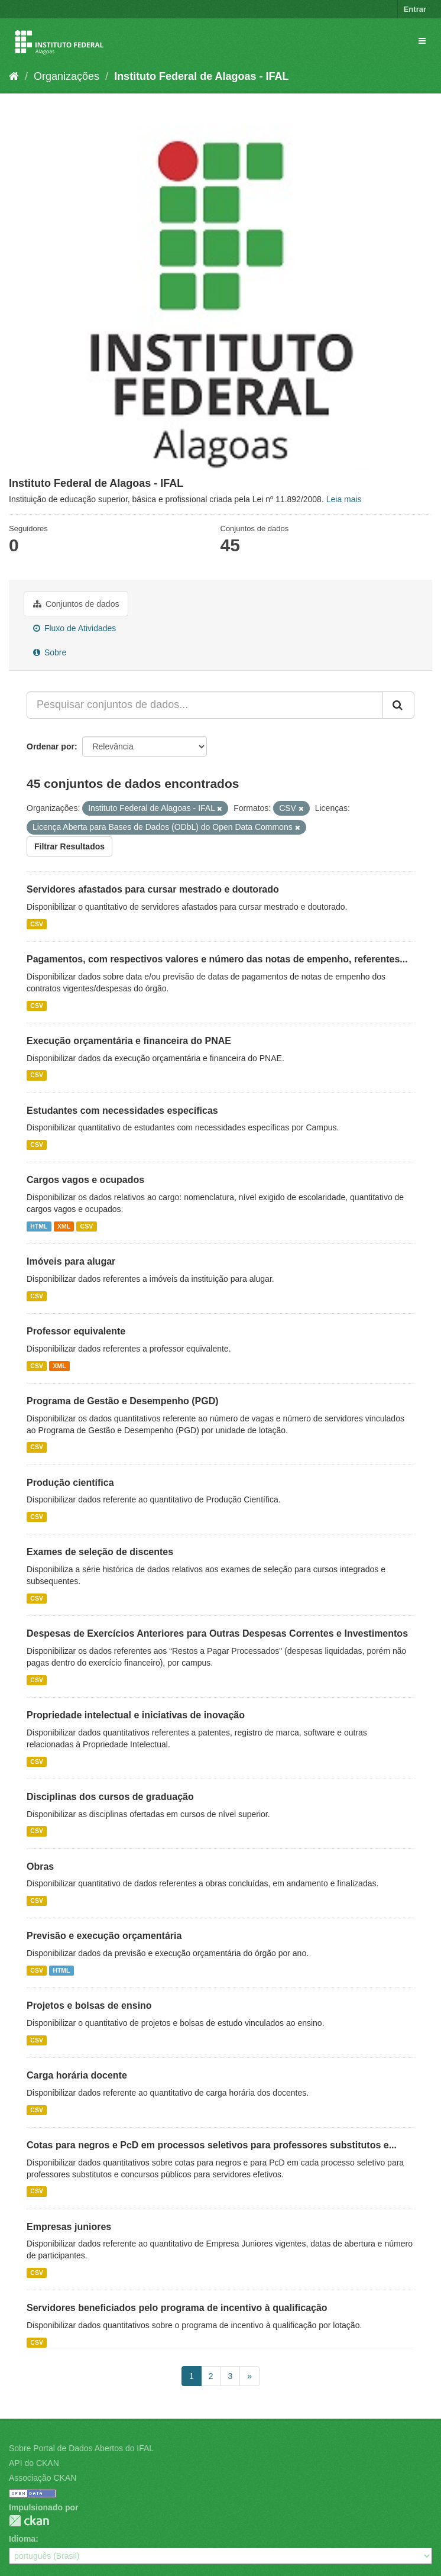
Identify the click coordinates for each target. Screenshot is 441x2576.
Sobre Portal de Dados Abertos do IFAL (81, 2448)
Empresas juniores (69, 2227)
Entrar (415, 9)
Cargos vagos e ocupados (85, 1180)
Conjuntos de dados (76, 604)
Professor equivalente (76, 1331)
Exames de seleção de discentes (100, 1552)
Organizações (66, 76)
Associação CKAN (42, 2478)
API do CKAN (34, 2463)
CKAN (29, 2520)
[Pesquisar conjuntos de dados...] (205, 705)
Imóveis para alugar (71, 1261)
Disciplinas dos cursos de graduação (110, 1797)
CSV (36, 923)
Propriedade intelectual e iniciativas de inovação (136, 1715)
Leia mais (344, 499)
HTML (38, 1226)
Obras (40, 1866)
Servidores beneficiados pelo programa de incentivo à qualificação (177, 2308)
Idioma (22, 2538)
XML (63, 1226)
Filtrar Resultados (69, 846)
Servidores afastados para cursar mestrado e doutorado (153, 889)
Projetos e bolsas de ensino (89, 2005)
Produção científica (70, 1483)
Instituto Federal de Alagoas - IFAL (201, 76)
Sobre (49, 652)
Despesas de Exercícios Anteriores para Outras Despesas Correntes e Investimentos (217, 1633)
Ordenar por (50, 746)
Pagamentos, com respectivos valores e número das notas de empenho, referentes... (217, 959)
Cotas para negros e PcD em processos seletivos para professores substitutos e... (212, 2145)
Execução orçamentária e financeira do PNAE (129, 1041)
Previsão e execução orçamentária (104, 1936)
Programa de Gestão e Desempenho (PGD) (123, 1401)
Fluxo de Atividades (74, 628)
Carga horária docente (77, 2075)
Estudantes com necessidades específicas (122, 1111)
